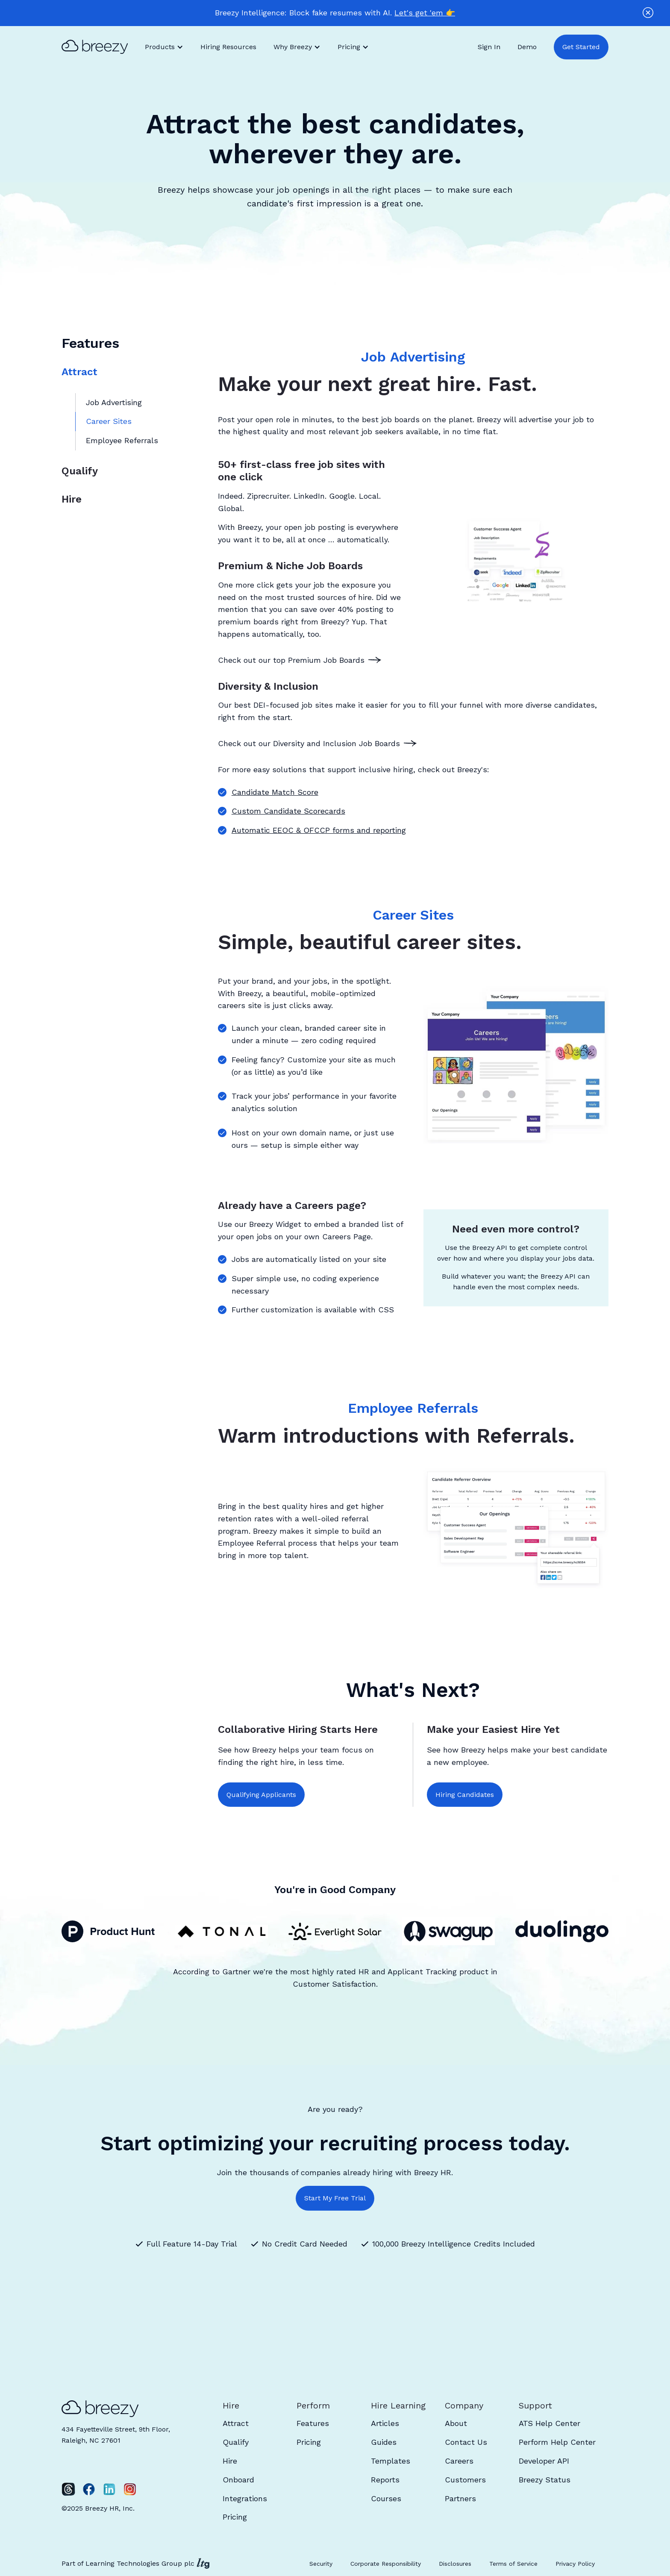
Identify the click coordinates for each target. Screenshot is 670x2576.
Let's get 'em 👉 (424, 12)
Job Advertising (114, 402)
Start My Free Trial (335, 2198)
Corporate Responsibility (385, 2563)
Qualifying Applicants (261, 1795)
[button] (164, 47)
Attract (79, 372)
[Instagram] (130, 2489)
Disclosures (455, 2563)
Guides (384, 2442)
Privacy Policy (575, 2563)
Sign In (489, 47)
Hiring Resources (228, 47)
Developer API (544, 2460)
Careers (459, 2460)
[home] (99, 47)
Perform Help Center (557, 2442)
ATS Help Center (549, 2423)
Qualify (80, 471)
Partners (460, 2498)
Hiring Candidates (464, 1795)
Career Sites (109, 421)
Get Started (581, 47)
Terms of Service (513, 2563)
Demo (527, 47)
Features (313, 2423)
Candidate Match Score (275, 792)
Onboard (238, 2479)
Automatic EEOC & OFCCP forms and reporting (319, 830)
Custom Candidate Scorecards (288, 810)
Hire (72, 499)
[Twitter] (68, 2489)
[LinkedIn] (109, 2489)
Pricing (235, 2516)
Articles (385, 2423)
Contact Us (466, 2442)
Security (320, 2563)
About (456, 2423)
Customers (465, 2479)
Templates (390, 2460)
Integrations (245, 2498)
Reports (385, 2479)
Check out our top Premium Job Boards (291, 660)
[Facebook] (89, 2489)
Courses (386, 2498)
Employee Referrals (122, 440)
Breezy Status (544, 2479)
